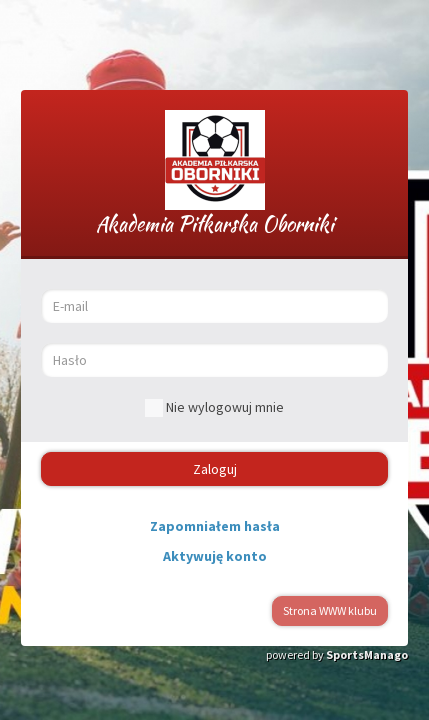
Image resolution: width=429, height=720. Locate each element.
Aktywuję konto (215, 556)
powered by (337, 654)
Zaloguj (215, 469)
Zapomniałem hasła (215, 526)
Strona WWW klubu (330, 610)
